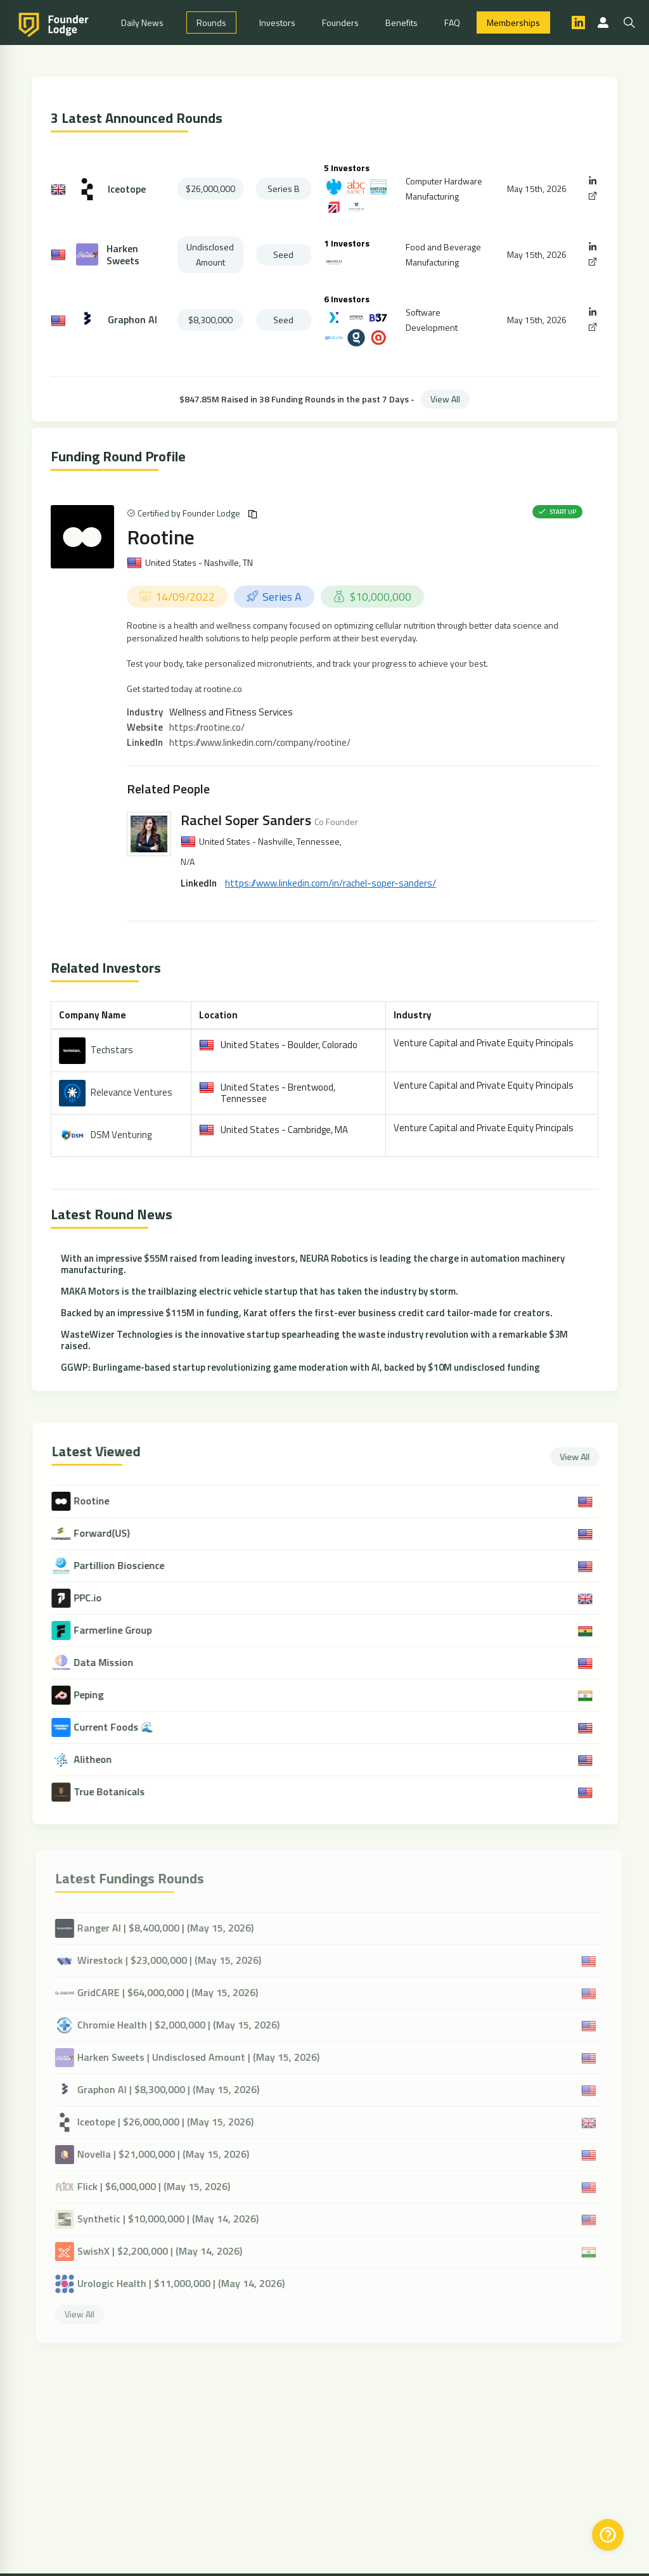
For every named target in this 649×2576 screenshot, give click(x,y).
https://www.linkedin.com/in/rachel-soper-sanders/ (330, 883)
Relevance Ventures (131, 1092)
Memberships (513, 22)
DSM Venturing (121, 1134)
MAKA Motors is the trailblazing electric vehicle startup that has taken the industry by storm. (259, 1291)
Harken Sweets (122, 255)
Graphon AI (132, 320)
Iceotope (127, 189)
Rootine (161, 537)
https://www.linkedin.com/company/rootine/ (259, 742)
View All (445, 399)
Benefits (401, 22)
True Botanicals (120, 1792)
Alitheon (104, 1759)
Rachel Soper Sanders (246, 820)
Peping (100, 1695)
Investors (277, 22)
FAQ (452, 22)
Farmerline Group (124, 1630)
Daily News (142, 22)
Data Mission (115, 1662)
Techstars (112, 1049)
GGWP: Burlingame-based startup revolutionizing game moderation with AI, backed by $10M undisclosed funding (300, 1367)
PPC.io (99, 1598)
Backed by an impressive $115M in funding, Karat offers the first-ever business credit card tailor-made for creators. (307, 1312)
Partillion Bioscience (130, 1566)
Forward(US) (113, 1533)
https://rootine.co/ (207, 727)
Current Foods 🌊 (125, 1727)
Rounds (211, 22)
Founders (340, 22)
